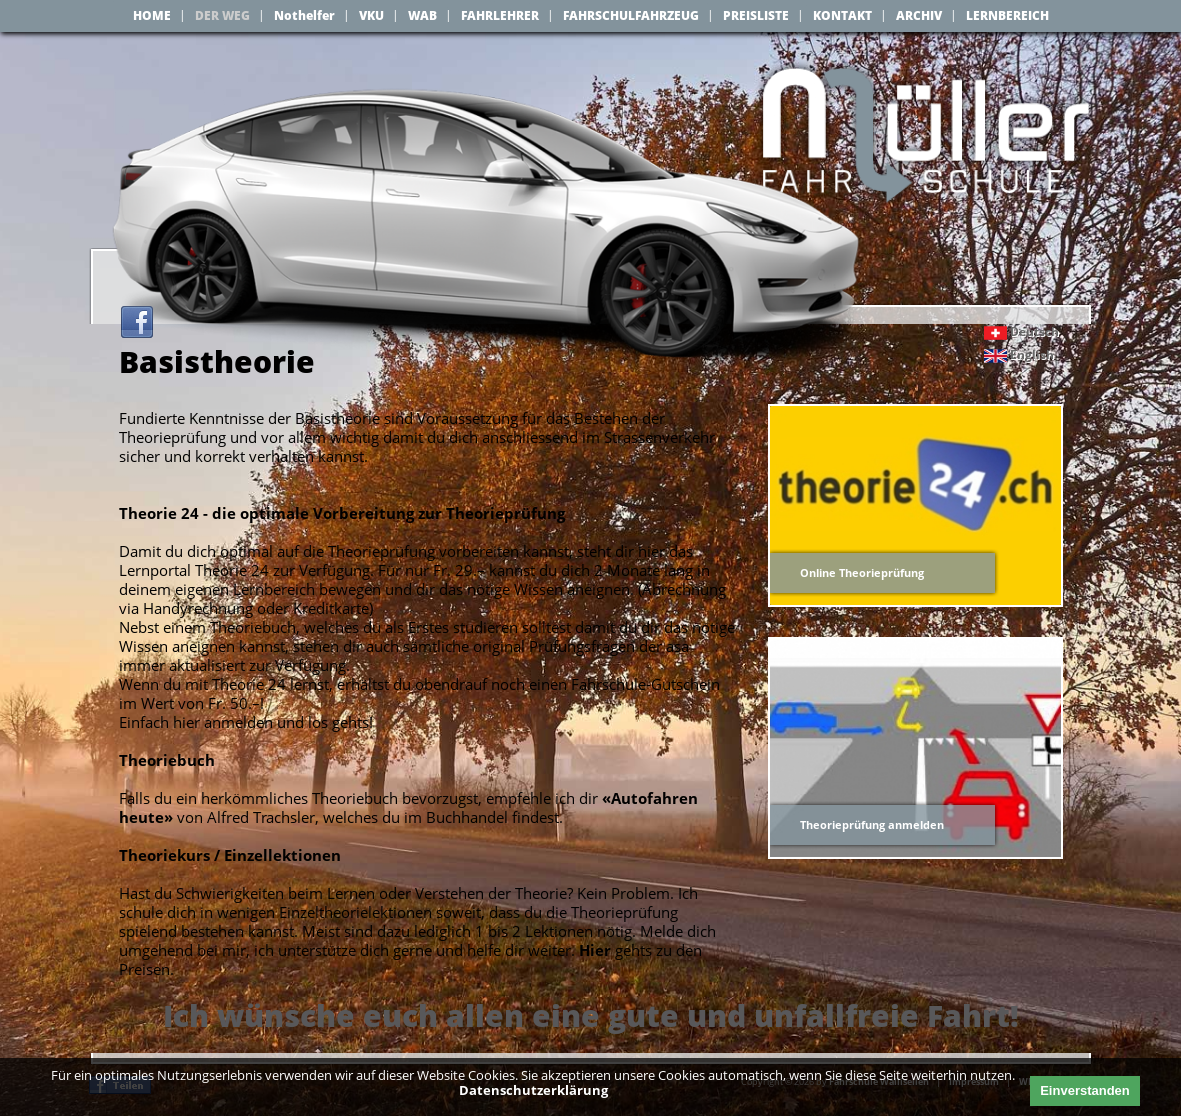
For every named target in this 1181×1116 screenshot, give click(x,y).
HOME (152, 15)
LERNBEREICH (1007, 15)
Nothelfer (304, 15)
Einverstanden (1085, 1090)
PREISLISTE (756, 15)
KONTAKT (842, 15)
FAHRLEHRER (500, 15)
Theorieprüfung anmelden (872, 827)
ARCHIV (919, 15)
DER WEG (222, 15)
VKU (371, 15)
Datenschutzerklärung (533, 1090)
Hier (595, 953)
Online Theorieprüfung (862, 575)
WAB (422, 15)
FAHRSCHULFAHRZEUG (631, 15)
